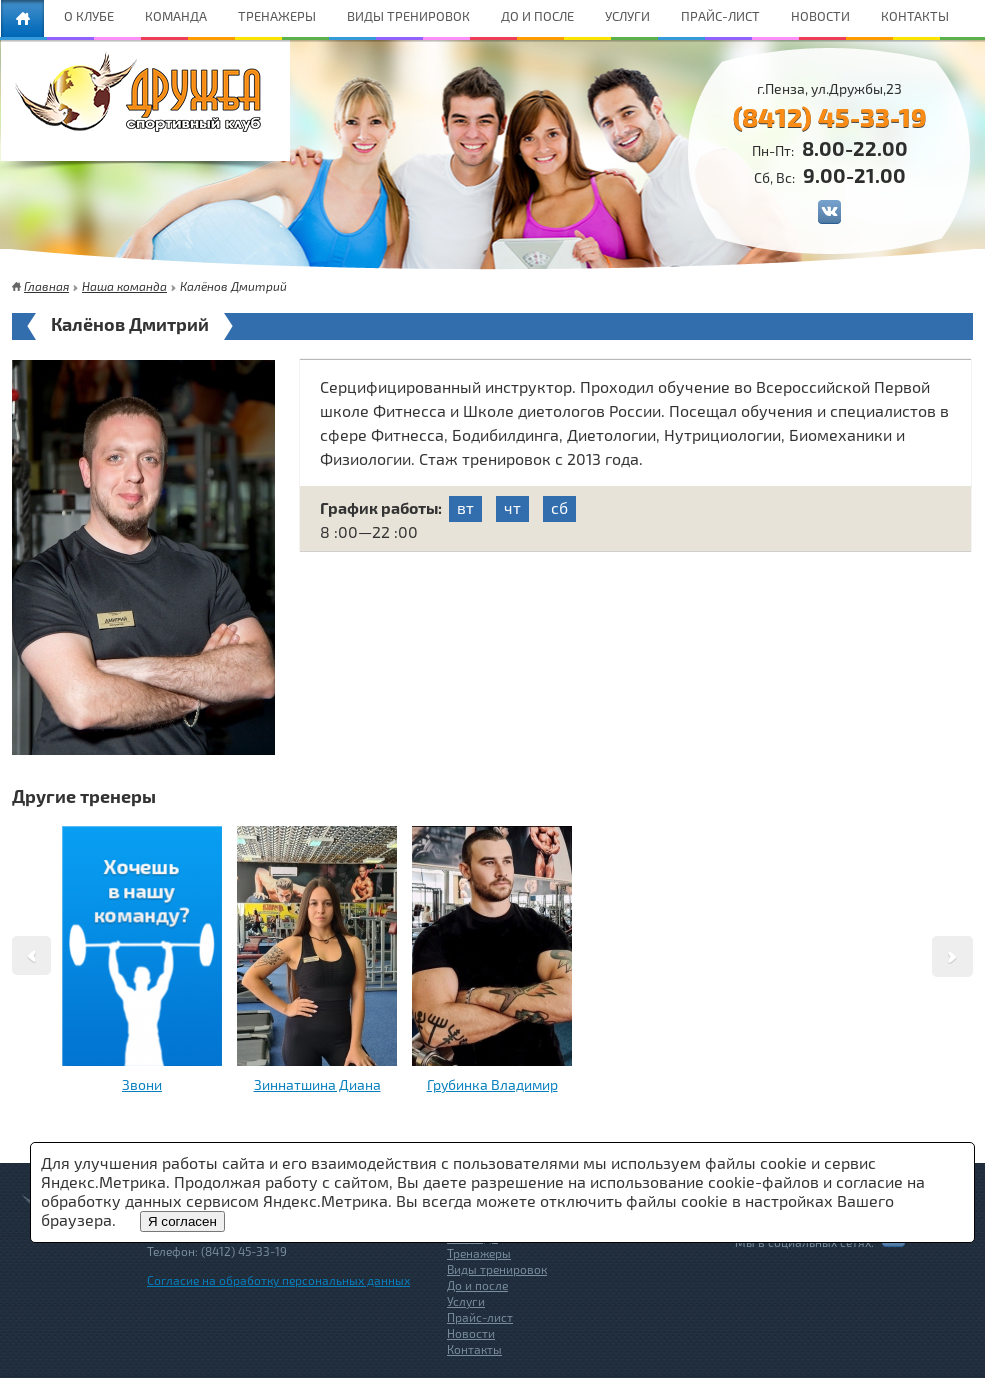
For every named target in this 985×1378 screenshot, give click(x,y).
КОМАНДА (176, 16)
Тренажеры (479, 1253)
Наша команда (124, 286)
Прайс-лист (480, 1317)
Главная (46, 286)
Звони (142, 1084)
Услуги (466, 1301)
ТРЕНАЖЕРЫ (277, 16)
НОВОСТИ (820, 16)
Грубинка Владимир (492, 1084)
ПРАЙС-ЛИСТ (720, 16)
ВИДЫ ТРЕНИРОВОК (408, 16)
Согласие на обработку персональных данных (278, 1280)
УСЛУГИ (627, 16)
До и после (477, 1285)
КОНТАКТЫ (915, 16)
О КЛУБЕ (89, 16)
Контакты (474, 1349)
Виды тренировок (497, 1269)
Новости (471, 1333)
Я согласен (182, 1221)
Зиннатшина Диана (317, 1084)
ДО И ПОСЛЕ (537, 16)
